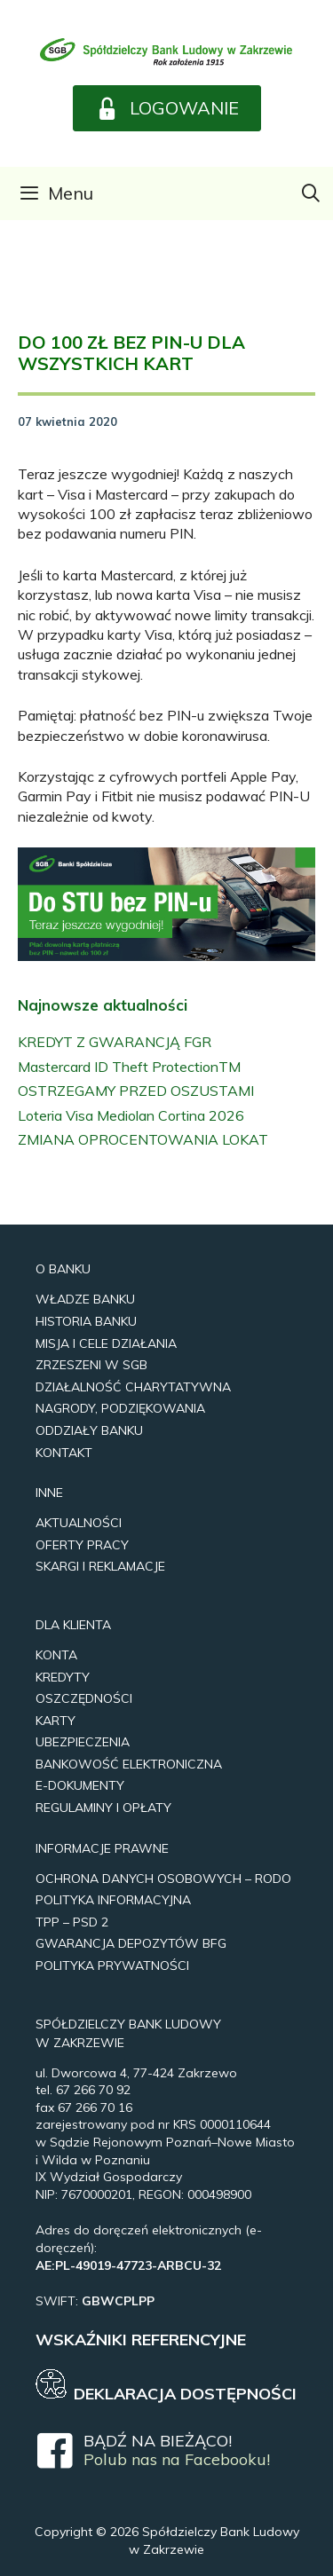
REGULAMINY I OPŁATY (103, 1808)
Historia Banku (86, 1321)
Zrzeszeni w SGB (91, 1365)
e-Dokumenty (80, 1785)
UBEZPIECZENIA (83, 1742)
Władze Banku (85, 1299)
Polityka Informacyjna (113, 1900)
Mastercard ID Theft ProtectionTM (129, 1066)
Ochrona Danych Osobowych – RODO (163, 1879)
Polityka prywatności (112, 1965)
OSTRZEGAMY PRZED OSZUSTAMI (136, 1090)
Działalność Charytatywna (133, 1387)
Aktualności (79, 1523)
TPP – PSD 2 (72, 1922)
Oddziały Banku (89, 1430)
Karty (55, 1721)
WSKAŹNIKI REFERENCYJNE (141, 2339)
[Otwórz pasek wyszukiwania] (311, 193)
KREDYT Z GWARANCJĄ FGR (114, 1042)
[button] (167, 108)
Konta (56, 1655)
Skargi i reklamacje (100, 1566)
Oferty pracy (82, 1545)
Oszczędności (84, 1698)
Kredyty (63, 1677)
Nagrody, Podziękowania (120, 1408)
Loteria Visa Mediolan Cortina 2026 (131, 1115)
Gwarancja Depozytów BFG (131, 1943)
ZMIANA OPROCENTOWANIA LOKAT (143, 1139)
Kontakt (64, 1453)
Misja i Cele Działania (106, 1343)
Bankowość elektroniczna (129, 1764)
